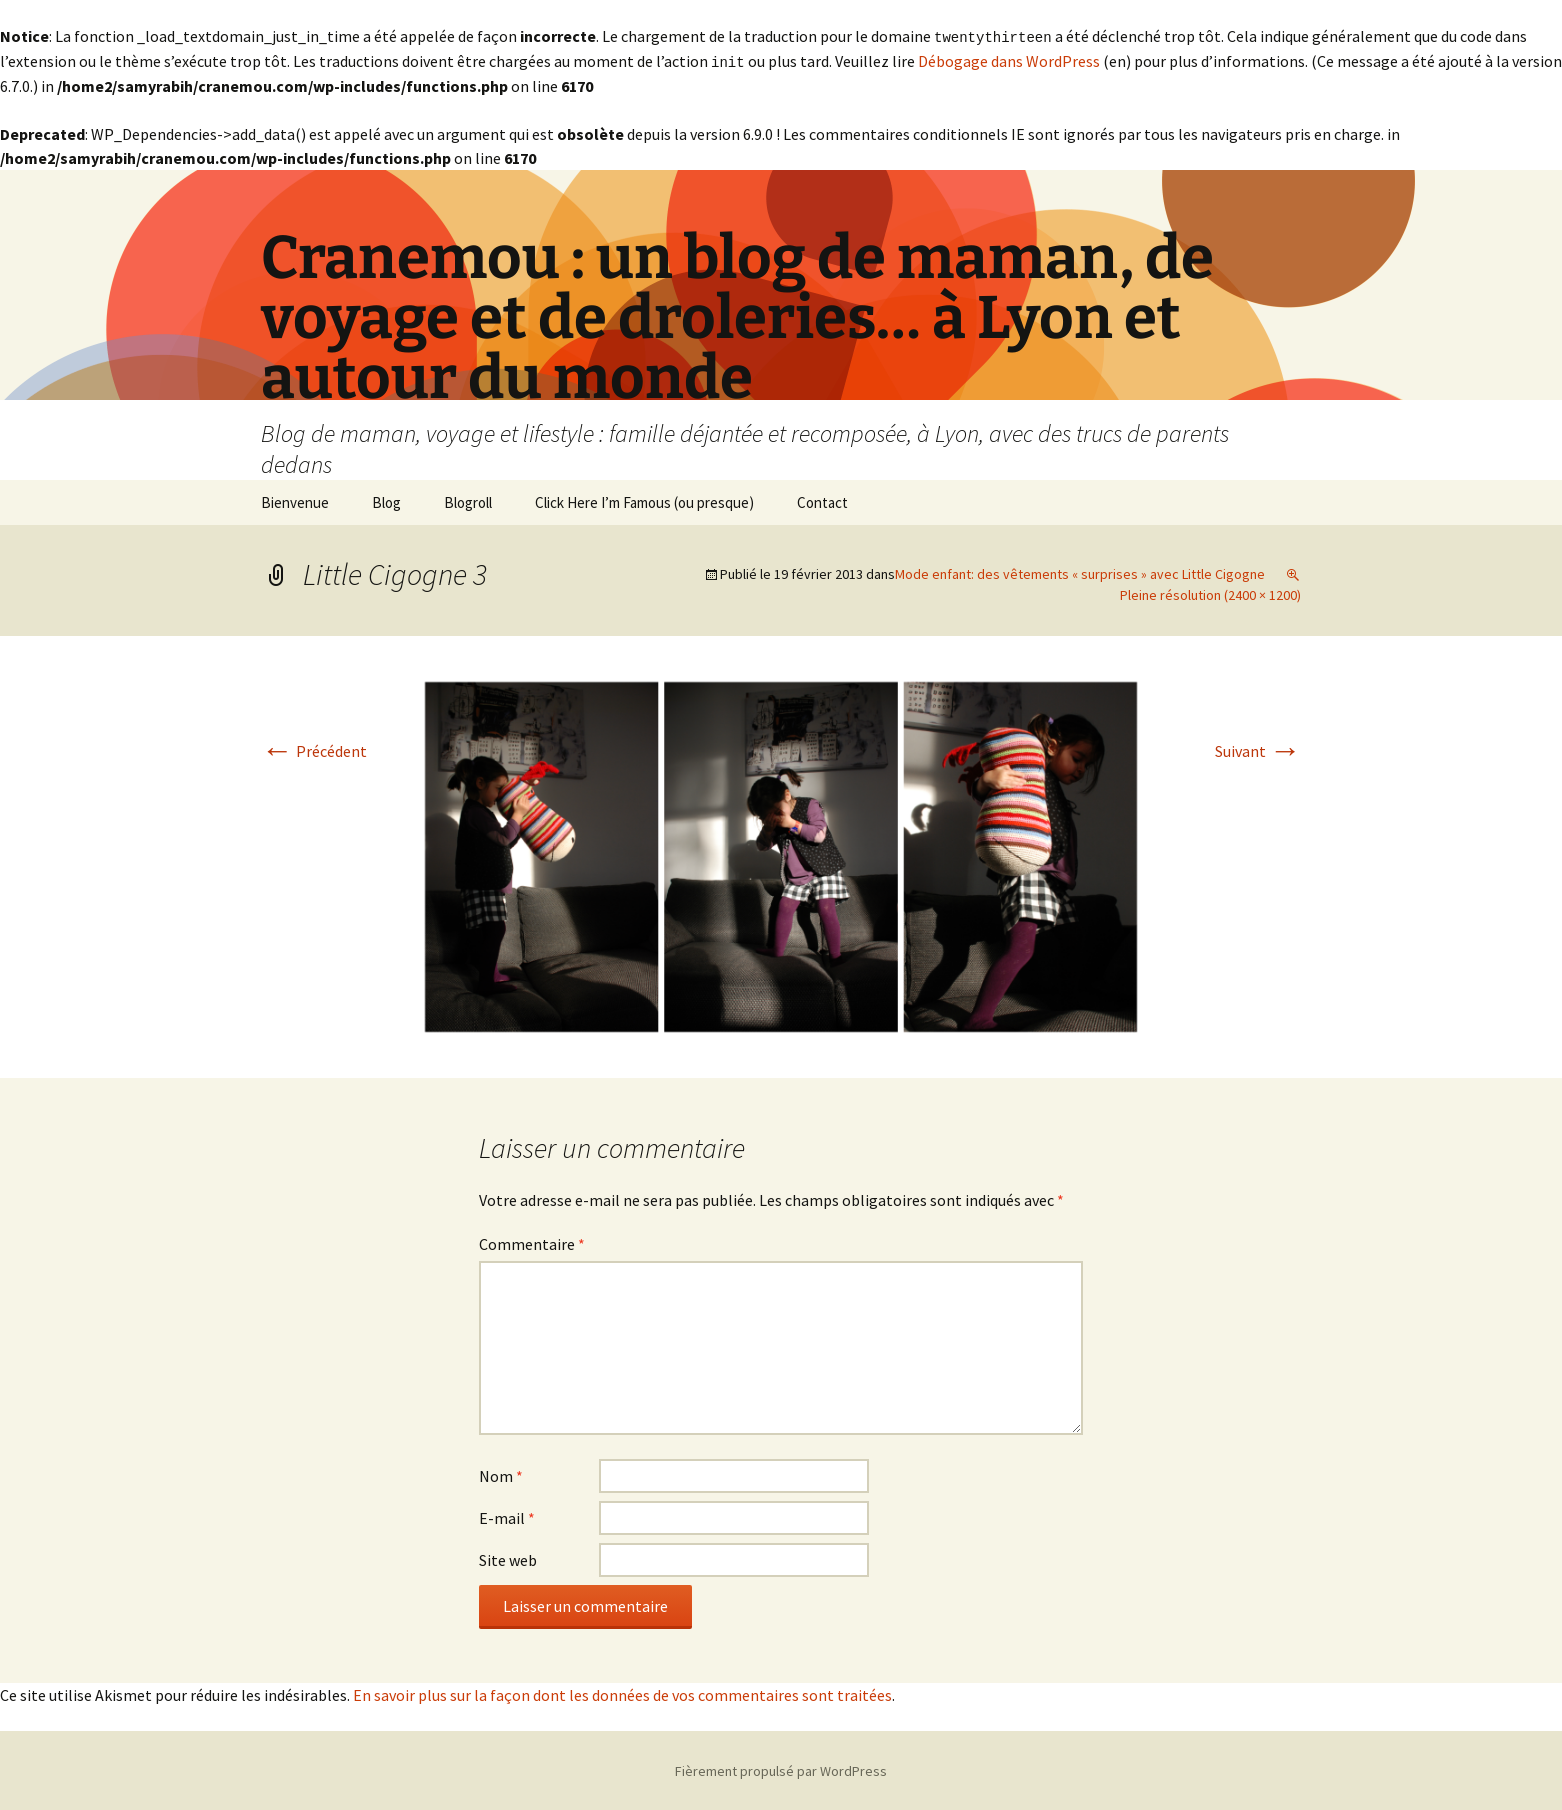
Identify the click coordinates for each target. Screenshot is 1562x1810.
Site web (508, 1558)
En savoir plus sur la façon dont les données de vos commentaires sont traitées (622, 1693)
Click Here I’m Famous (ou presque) (644, 500)
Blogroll (468, 500)
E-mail (507, 1516)
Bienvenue (295, 500)
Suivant (1258, 749)
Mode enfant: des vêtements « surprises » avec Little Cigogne (1080, 572)
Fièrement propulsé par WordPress (781, 1769)
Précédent (314, 749)
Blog (386, 500)
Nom (501, 1474)
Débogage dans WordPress (1009, 60)
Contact (822, 500)
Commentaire (532, 1242)
